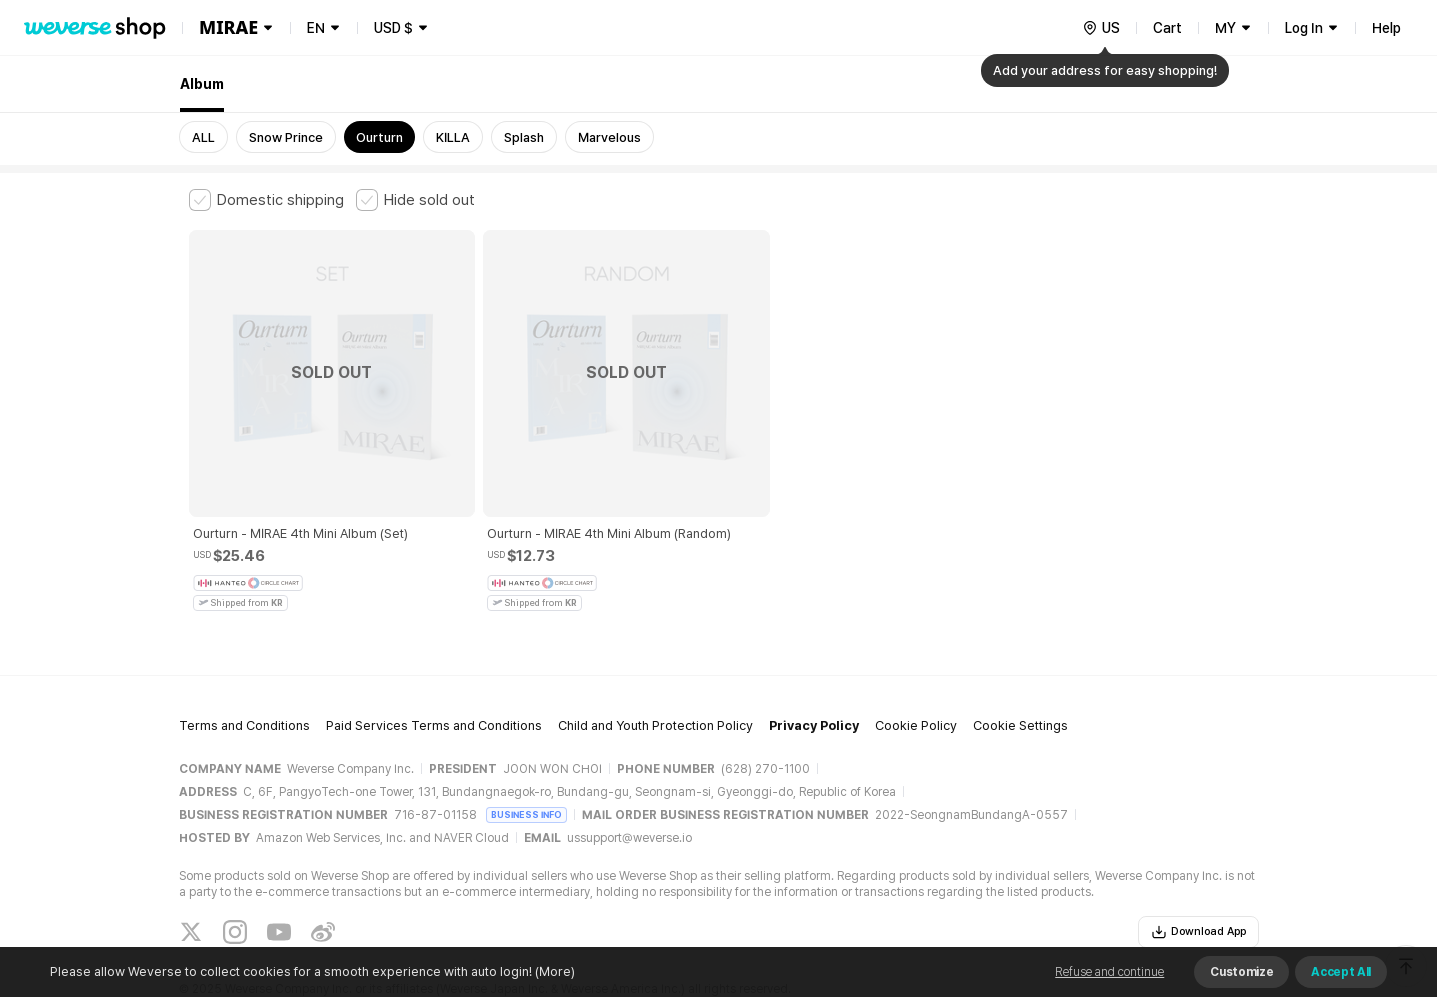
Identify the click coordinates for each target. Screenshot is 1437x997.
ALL (203, 137)
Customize (1241, 972)
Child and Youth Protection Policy (655, 662)
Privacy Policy (814, 662)
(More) (553, 971)
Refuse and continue (1109, 972)
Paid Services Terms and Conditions (434, 662)
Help (1386, 28)
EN (316, 28)
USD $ (393, 28)
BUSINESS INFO (526, 750)
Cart (1167, 28)
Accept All (1341, 972)
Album (202, 84)
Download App (1198, 868)
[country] (1101, 28)
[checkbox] (266, 200)
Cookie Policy (916, 662)
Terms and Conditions (244, 662)
